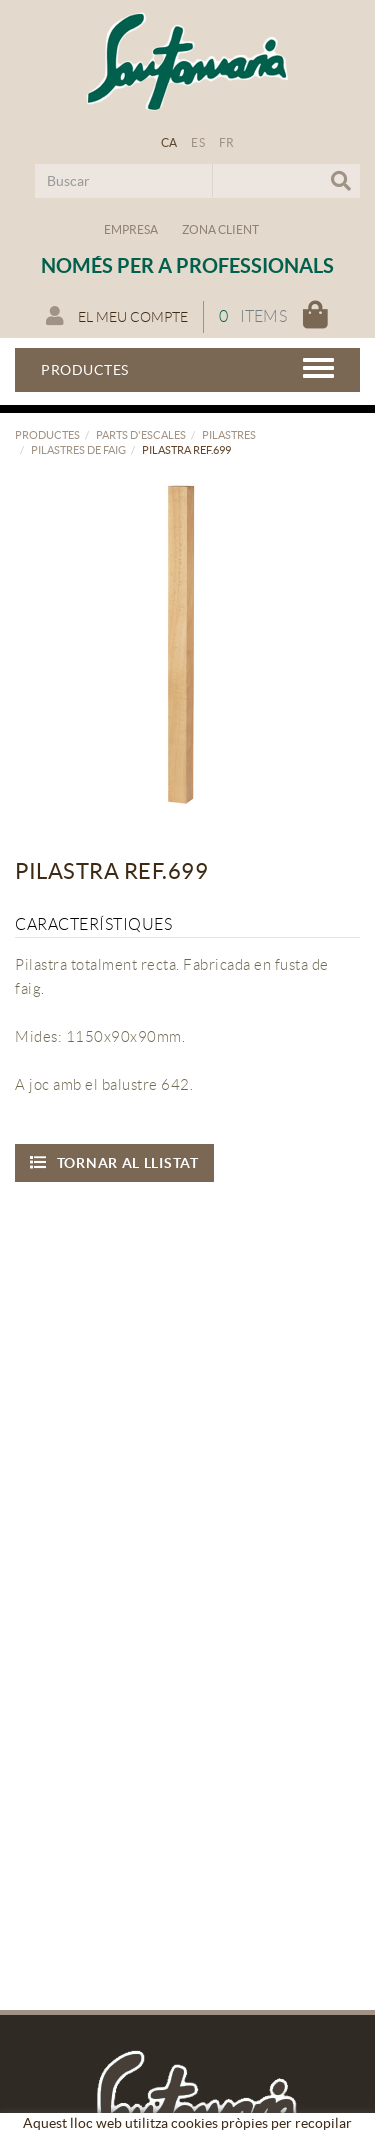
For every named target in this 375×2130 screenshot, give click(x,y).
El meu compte (117, 316)
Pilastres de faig (78, 450)
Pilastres (229, 435)
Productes (47, 435)
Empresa (131, 229)
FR (227, 142)
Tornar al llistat (114, 1162)
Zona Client (220, 229)
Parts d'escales (141, 435)
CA (169, 142)
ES (198, 142)
